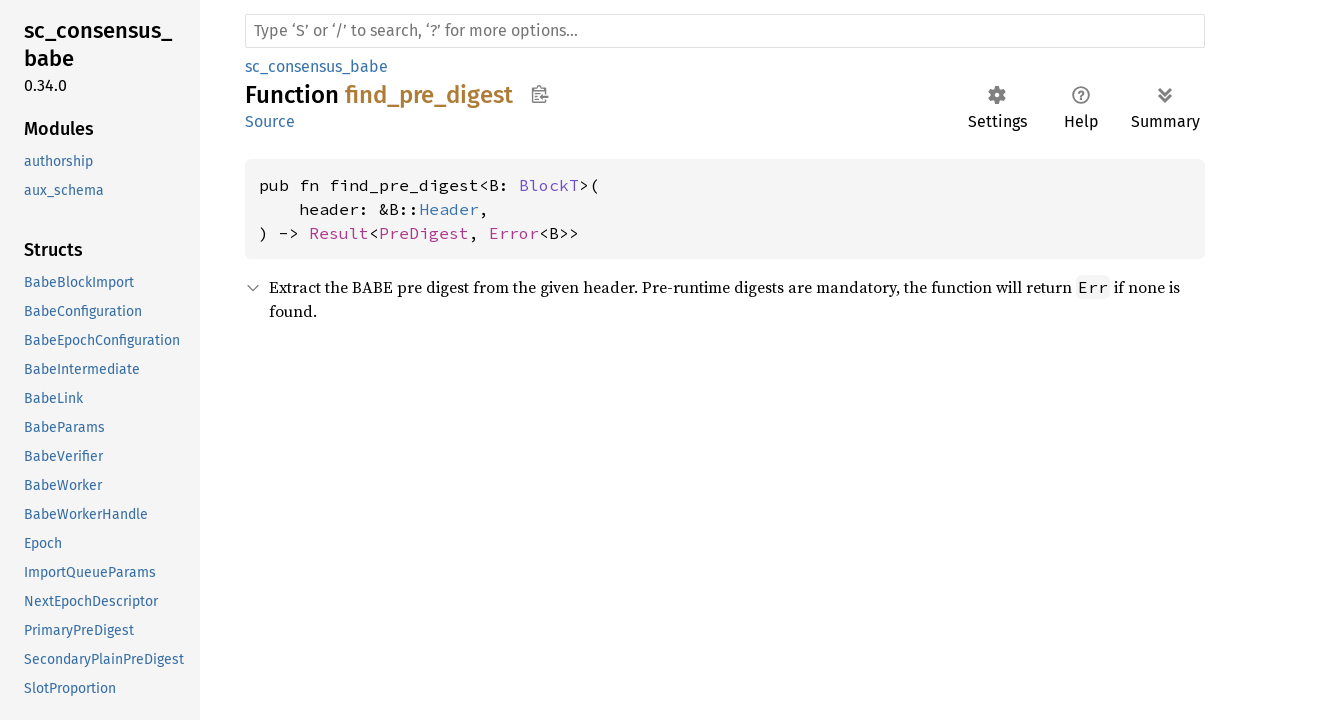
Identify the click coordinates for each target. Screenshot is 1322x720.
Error (514, 233)
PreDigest (424, 233)
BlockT (549, 185)
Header (449, 209)
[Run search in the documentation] (725, 31)
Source (270, 121)
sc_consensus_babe (316, 66)
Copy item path (539, 94)
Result (339, 233)
